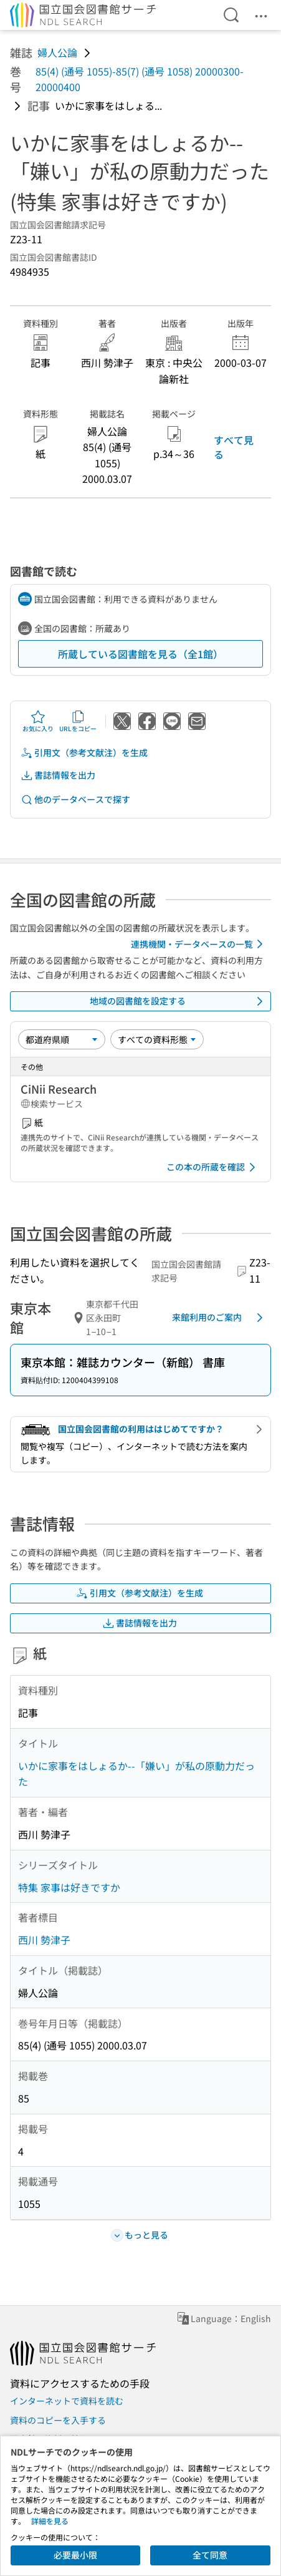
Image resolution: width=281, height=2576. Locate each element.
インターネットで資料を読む (66, 2400)
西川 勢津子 (44, 1939)
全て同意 (210, 2555)
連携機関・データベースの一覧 (199, 943)
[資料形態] (157, 1039)
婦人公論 (57, 52)
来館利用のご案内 (219, 1317)
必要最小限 (75, 2555)
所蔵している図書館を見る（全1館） (140, 653)
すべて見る (234, 446)
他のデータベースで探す (75, 799)
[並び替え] (61, 1039)
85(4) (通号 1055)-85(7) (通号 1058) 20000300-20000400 (140, 79)
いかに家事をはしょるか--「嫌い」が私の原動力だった (136, 1773)
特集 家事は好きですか (69, 1887)
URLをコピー (78, 721)
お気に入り (38, 721)
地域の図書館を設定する (179, 1001)
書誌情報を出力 (58, 775)
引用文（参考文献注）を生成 (84, 752)
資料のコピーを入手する (58, 2420)
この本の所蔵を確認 (213, 1167)
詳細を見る (50, 2520)
